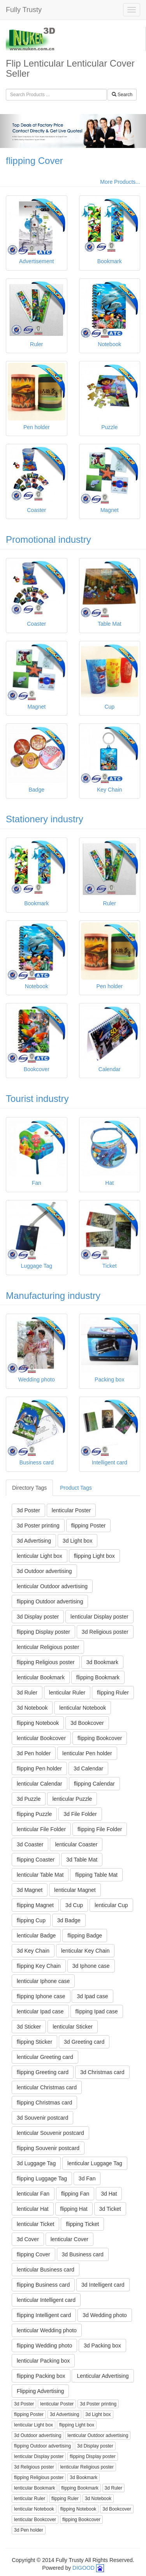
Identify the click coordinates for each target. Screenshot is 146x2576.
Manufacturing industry (53, 1295)
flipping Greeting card (43, 2072)
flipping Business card (43, 2285)
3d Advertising (34, 1541)
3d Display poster (38, 1617)
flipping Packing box (41, 2376)
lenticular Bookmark (41, 1677)
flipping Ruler (113, 1692)
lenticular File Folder (41, 1829)
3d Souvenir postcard (42, 2118)
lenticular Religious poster (48, 1647)
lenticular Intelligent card (46, 2300)
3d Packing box (102, 2345)
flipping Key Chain (39, 1966)
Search (122, 94)
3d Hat (109, 2194)
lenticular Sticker (73, 2026)
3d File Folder (80, 1814)
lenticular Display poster (99, 1617)
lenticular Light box (39, 1556)
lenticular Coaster (76, 1844)
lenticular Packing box (43, 2361)
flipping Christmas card (44, 2102)
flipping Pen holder (39, 1768)
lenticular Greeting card (45, 2057)
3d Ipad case (92, 1996)
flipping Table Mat (96, 1875)
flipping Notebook (38, 1723)
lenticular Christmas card (47, 2087)
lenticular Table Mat (40, 1875)
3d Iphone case (91, 1966)
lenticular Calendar (39, 1784)
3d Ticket (110, 2209)
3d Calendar (88, 1768)
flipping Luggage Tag (42, 2178)
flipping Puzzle (34, 1814)
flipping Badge (84, 1935)
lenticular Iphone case (43, 1981)
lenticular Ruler (67, 1692)
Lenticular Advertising (102, 2376)
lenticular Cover (69, 2239)
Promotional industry (48, 539)
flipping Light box (94, 1556)
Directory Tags (29, 1488)
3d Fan (87, 2178)
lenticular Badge (36, 1935)
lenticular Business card (45, 2269)
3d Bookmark (102, 1662)
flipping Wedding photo (44, 2345)
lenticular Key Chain (85, 1951)
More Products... (120, 182)
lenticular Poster (71, 1510)
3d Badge (69, 1920)
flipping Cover (34, 160)
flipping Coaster (36, 1859)
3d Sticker (29, 2026)
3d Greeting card (84, 2042)
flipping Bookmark (98, 1677)
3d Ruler (27, 1692)
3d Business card (83, 2254)
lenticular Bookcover (41, 1738)
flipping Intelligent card (44, 2315)
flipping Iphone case (41, 1996)
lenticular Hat (33, 2209)
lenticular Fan (33, 2194)
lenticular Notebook (82, 1708)
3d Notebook (32, 1708)
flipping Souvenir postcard (48, 2148)
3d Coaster (30, 1844)
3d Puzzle (28, 1799)
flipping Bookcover (99, 1738)
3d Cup (74, 1905)
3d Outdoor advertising (44, 1571)
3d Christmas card (102, 2072)
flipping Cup (31, 1920)
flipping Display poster (43, 1632)
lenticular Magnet (75, 1890)
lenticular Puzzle (72, 1799)
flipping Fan (75, 2194)
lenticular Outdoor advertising (52, 1586)
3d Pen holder (34, 1753)
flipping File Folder (99, 1829)
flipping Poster (88, 1525)
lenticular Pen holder (87, 1753)
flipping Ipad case (97, 2011)
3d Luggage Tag (36, 2163)
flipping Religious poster (46, 1662)
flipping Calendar (94, 1784)
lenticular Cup (111, 1905)
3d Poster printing (38, 1525)
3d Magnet (29, 1890)
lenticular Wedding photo (47, 2330)
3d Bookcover (87, 1723)
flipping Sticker (34, 2042)
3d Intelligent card (103, 2285)
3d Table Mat (81, 1859)
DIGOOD (83, 2568)
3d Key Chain (33, 1951)
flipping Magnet (35, 1905)
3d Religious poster (105, 1632)
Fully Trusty (24, 10)
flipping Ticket (82, 2224)
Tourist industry (37, 1098)
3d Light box (77, 1541)
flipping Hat (74, 2209)
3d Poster (28, 1510)
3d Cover (28, 2239)
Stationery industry (44, 819)
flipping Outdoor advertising (50, 1601)
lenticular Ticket (35, 2224)
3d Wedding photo (105, 2315)
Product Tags (75, 1488)
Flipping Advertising (40, 2391)
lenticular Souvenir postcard (50, 2133)
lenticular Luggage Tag (94, 2163)
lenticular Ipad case (40, 2011)
